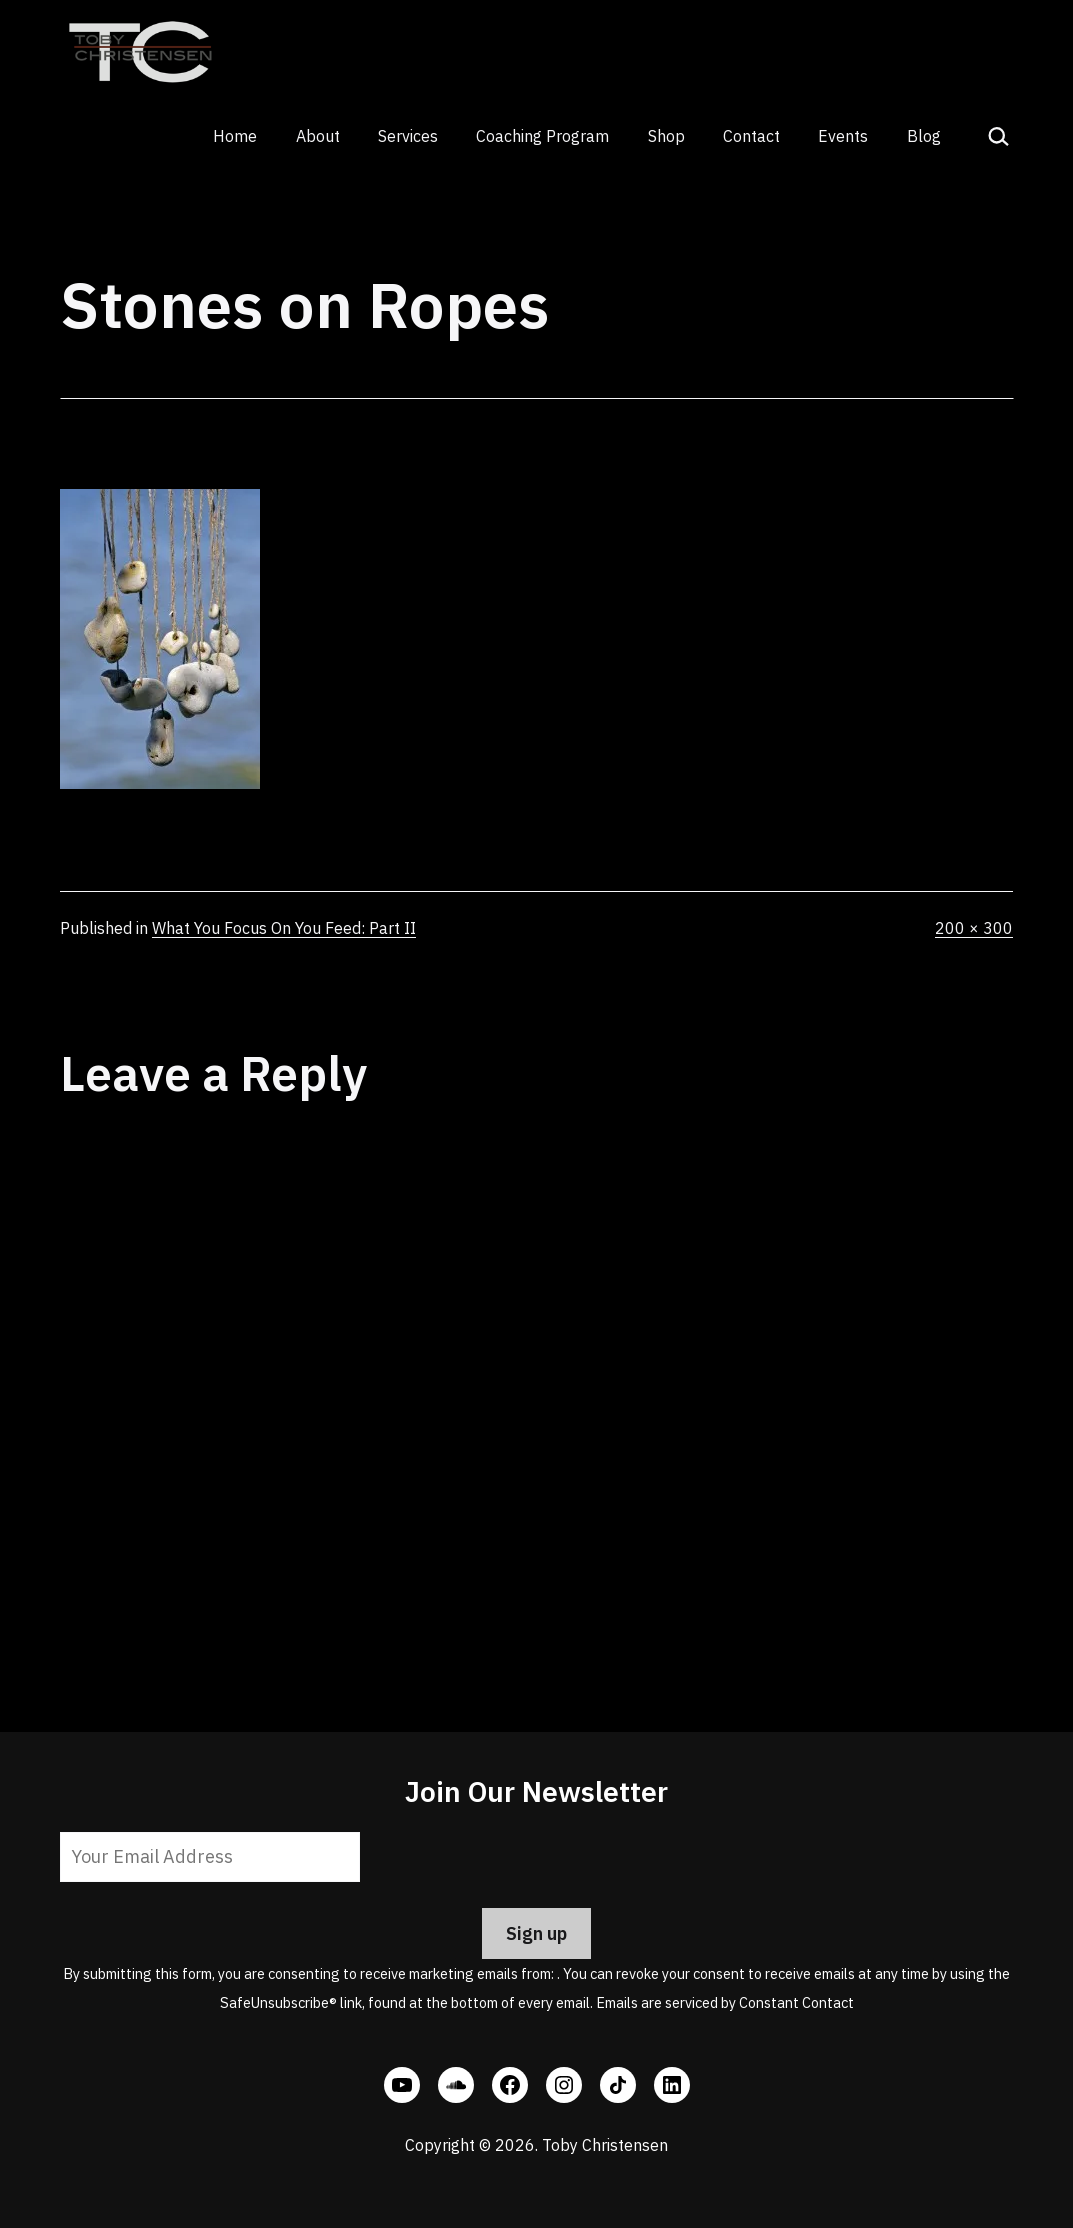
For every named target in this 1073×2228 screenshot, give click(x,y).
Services (408, 136)
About (318, 136)
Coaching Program (542, 136)
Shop (666, 136)
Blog (924, 136)
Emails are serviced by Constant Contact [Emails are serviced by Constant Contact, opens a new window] (725, 2002)
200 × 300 (974, 928)
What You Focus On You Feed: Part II (284, 928)
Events (843, 136)
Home (235, 136)
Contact (751, 136)
